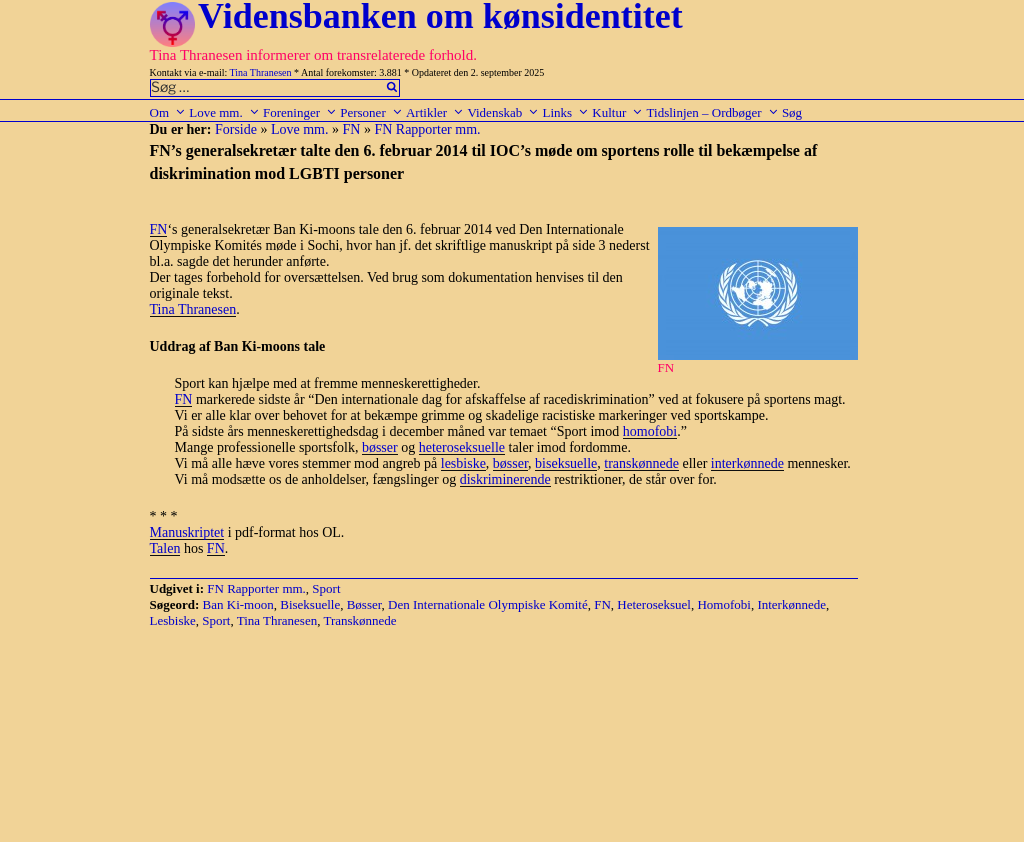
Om (168, 112)
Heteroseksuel (654, 604)
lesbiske (463, 463)
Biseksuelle (310, 604)
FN (352, 129)
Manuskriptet (187, 532)
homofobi (650, 431)
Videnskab (503, 112)
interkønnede (747, 463)
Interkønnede (791, 604)
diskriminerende (505, 479)
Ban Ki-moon (238, 604)
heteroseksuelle (462, 447)
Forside (236, 129)
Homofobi (723, 604)
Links (565, 112)
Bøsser (364, 604)
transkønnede (641, 463)
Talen (165, 548)
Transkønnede (359, 620)
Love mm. (224, 112)
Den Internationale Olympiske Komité (488, 604)
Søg (792, 112)
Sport (326, 588)
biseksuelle (566, 463)
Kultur (617, 112)
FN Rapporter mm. (427, 129)
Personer (371, 112)
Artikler (435, 112)
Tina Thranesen (261, 72)
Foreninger (300, 112)
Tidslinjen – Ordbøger (713, 112)
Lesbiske (173, 620)
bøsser (380, 447)
